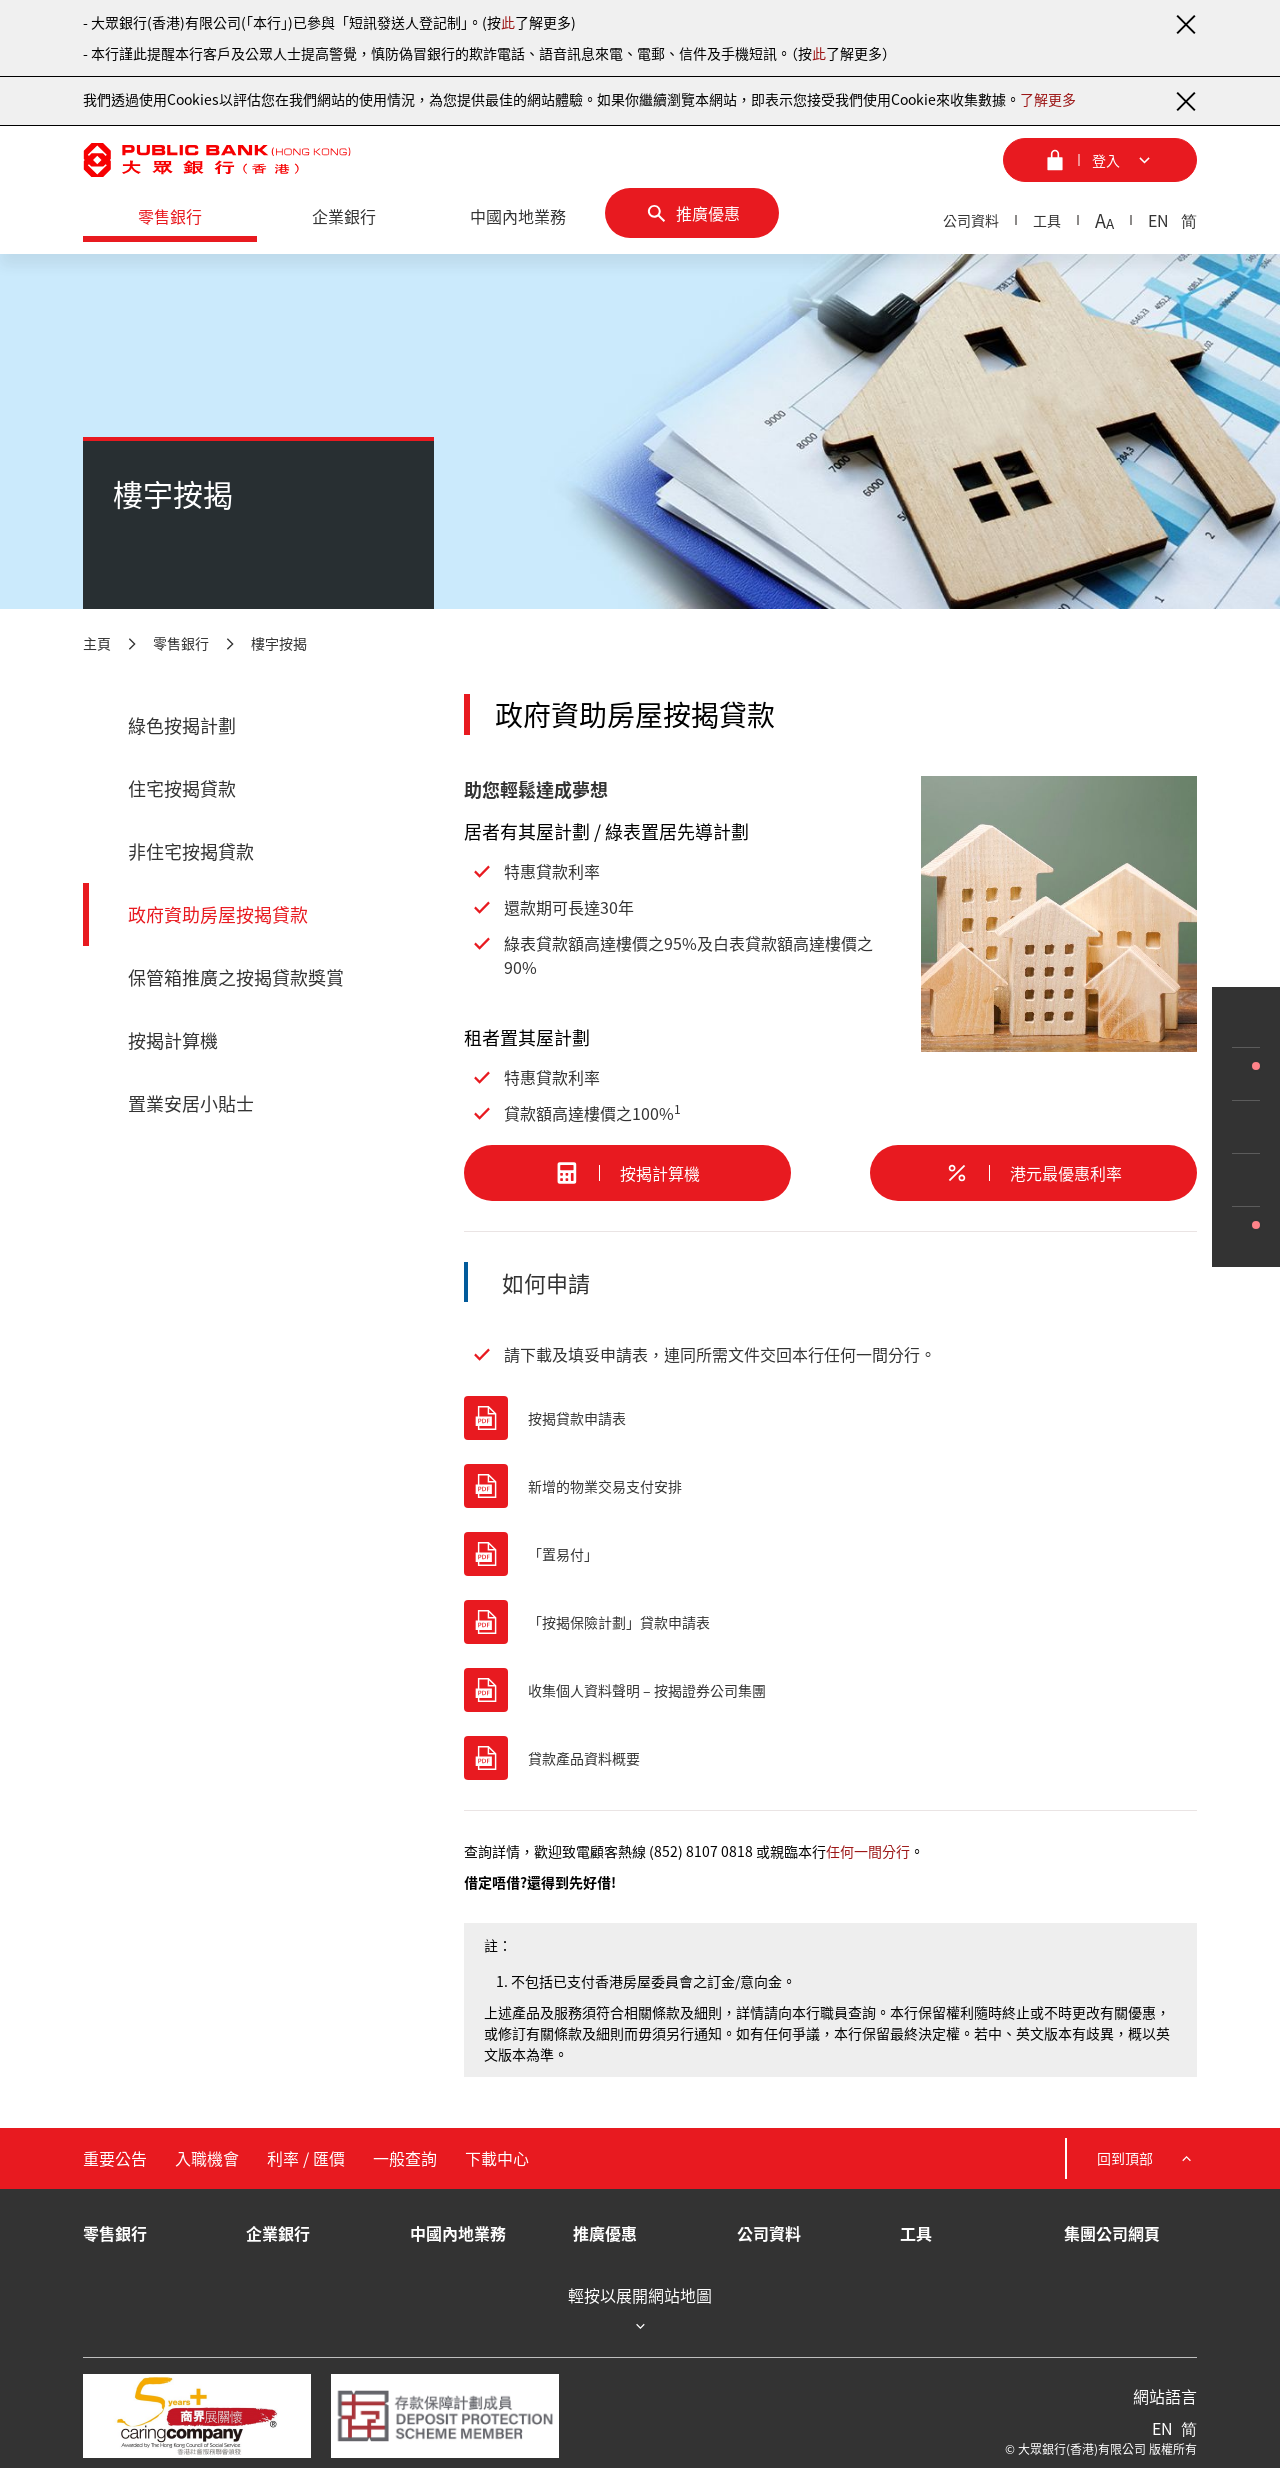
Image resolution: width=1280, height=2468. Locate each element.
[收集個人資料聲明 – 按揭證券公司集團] (830, 1690)
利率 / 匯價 (306, 2158)
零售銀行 (181, 643)
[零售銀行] (170, 217)
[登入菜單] (1100, 160)
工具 (1047, 220)
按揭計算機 (173, 1040)
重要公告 (115, 2158)
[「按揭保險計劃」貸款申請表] (830, 1622)
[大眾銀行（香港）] (217, 160)
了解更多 (1048, 99)
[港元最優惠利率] (1033, 1173)
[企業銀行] (344, 217)
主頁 (97, 643)
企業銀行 (278, 2233)
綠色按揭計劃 (182, 725)
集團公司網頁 (1112, 2233)
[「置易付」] (830, 1554)
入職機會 (207, 2158)
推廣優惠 (605, 2233)
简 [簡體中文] (1189, 220)
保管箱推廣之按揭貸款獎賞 (236, 977)
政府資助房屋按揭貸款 (218, 914)
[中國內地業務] (518, 217)
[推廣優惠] (692, 213)
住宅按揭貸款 (182, 788)
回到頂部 (1147, 2158)
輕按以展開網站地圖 (640, 2310)
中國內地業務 (458, 2233)
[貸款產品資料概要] (830, 1758)
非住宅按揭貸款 (191, 851)
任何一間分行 (868, 1851)
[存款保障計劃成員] (445, 2416)
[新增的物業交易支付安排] (830, 1486)
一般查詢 (405, 2158)
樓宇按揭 (279, 643)
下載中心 (497, 2158)
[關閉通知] (1185, 24)
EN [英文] (1158, 220)
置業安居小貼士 (191, 1103)
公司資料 (971, 220)
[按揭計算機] (627, 1173)
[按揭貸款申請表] (830, 1418)
